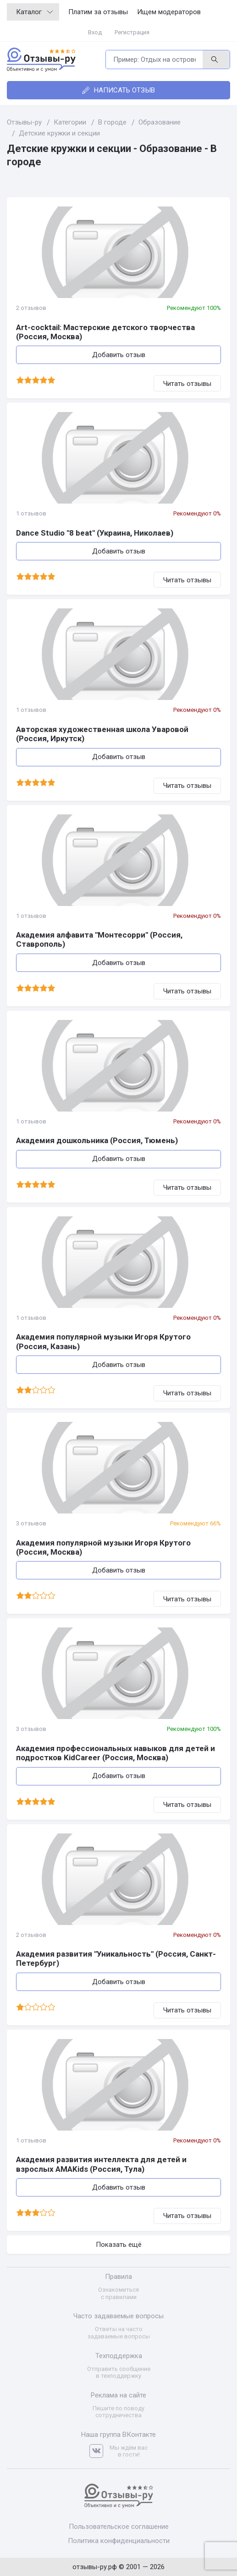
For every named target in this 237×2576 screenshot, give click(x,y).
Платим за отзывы (98, 12)
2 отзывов (31, 307)
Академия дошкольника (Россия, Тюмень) (97, 1140)
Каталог (34, 12)
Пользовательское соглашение (119, 2526)
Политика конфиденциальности (119, 2541)
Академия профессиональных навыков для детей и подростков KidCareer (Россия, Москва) (115, 1753)
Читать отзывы (187, 384)
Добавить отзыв (118, 355)
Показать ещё (119, 2244)
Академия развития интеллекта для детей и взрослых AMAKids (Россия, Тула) (101, 2164)
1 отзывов (31, 513)
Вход (95, 32)
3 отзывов (31, 1523)
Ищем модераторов (169, 12)
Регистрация (132, 32)
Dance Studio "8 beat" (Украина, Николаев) (94, 532)
